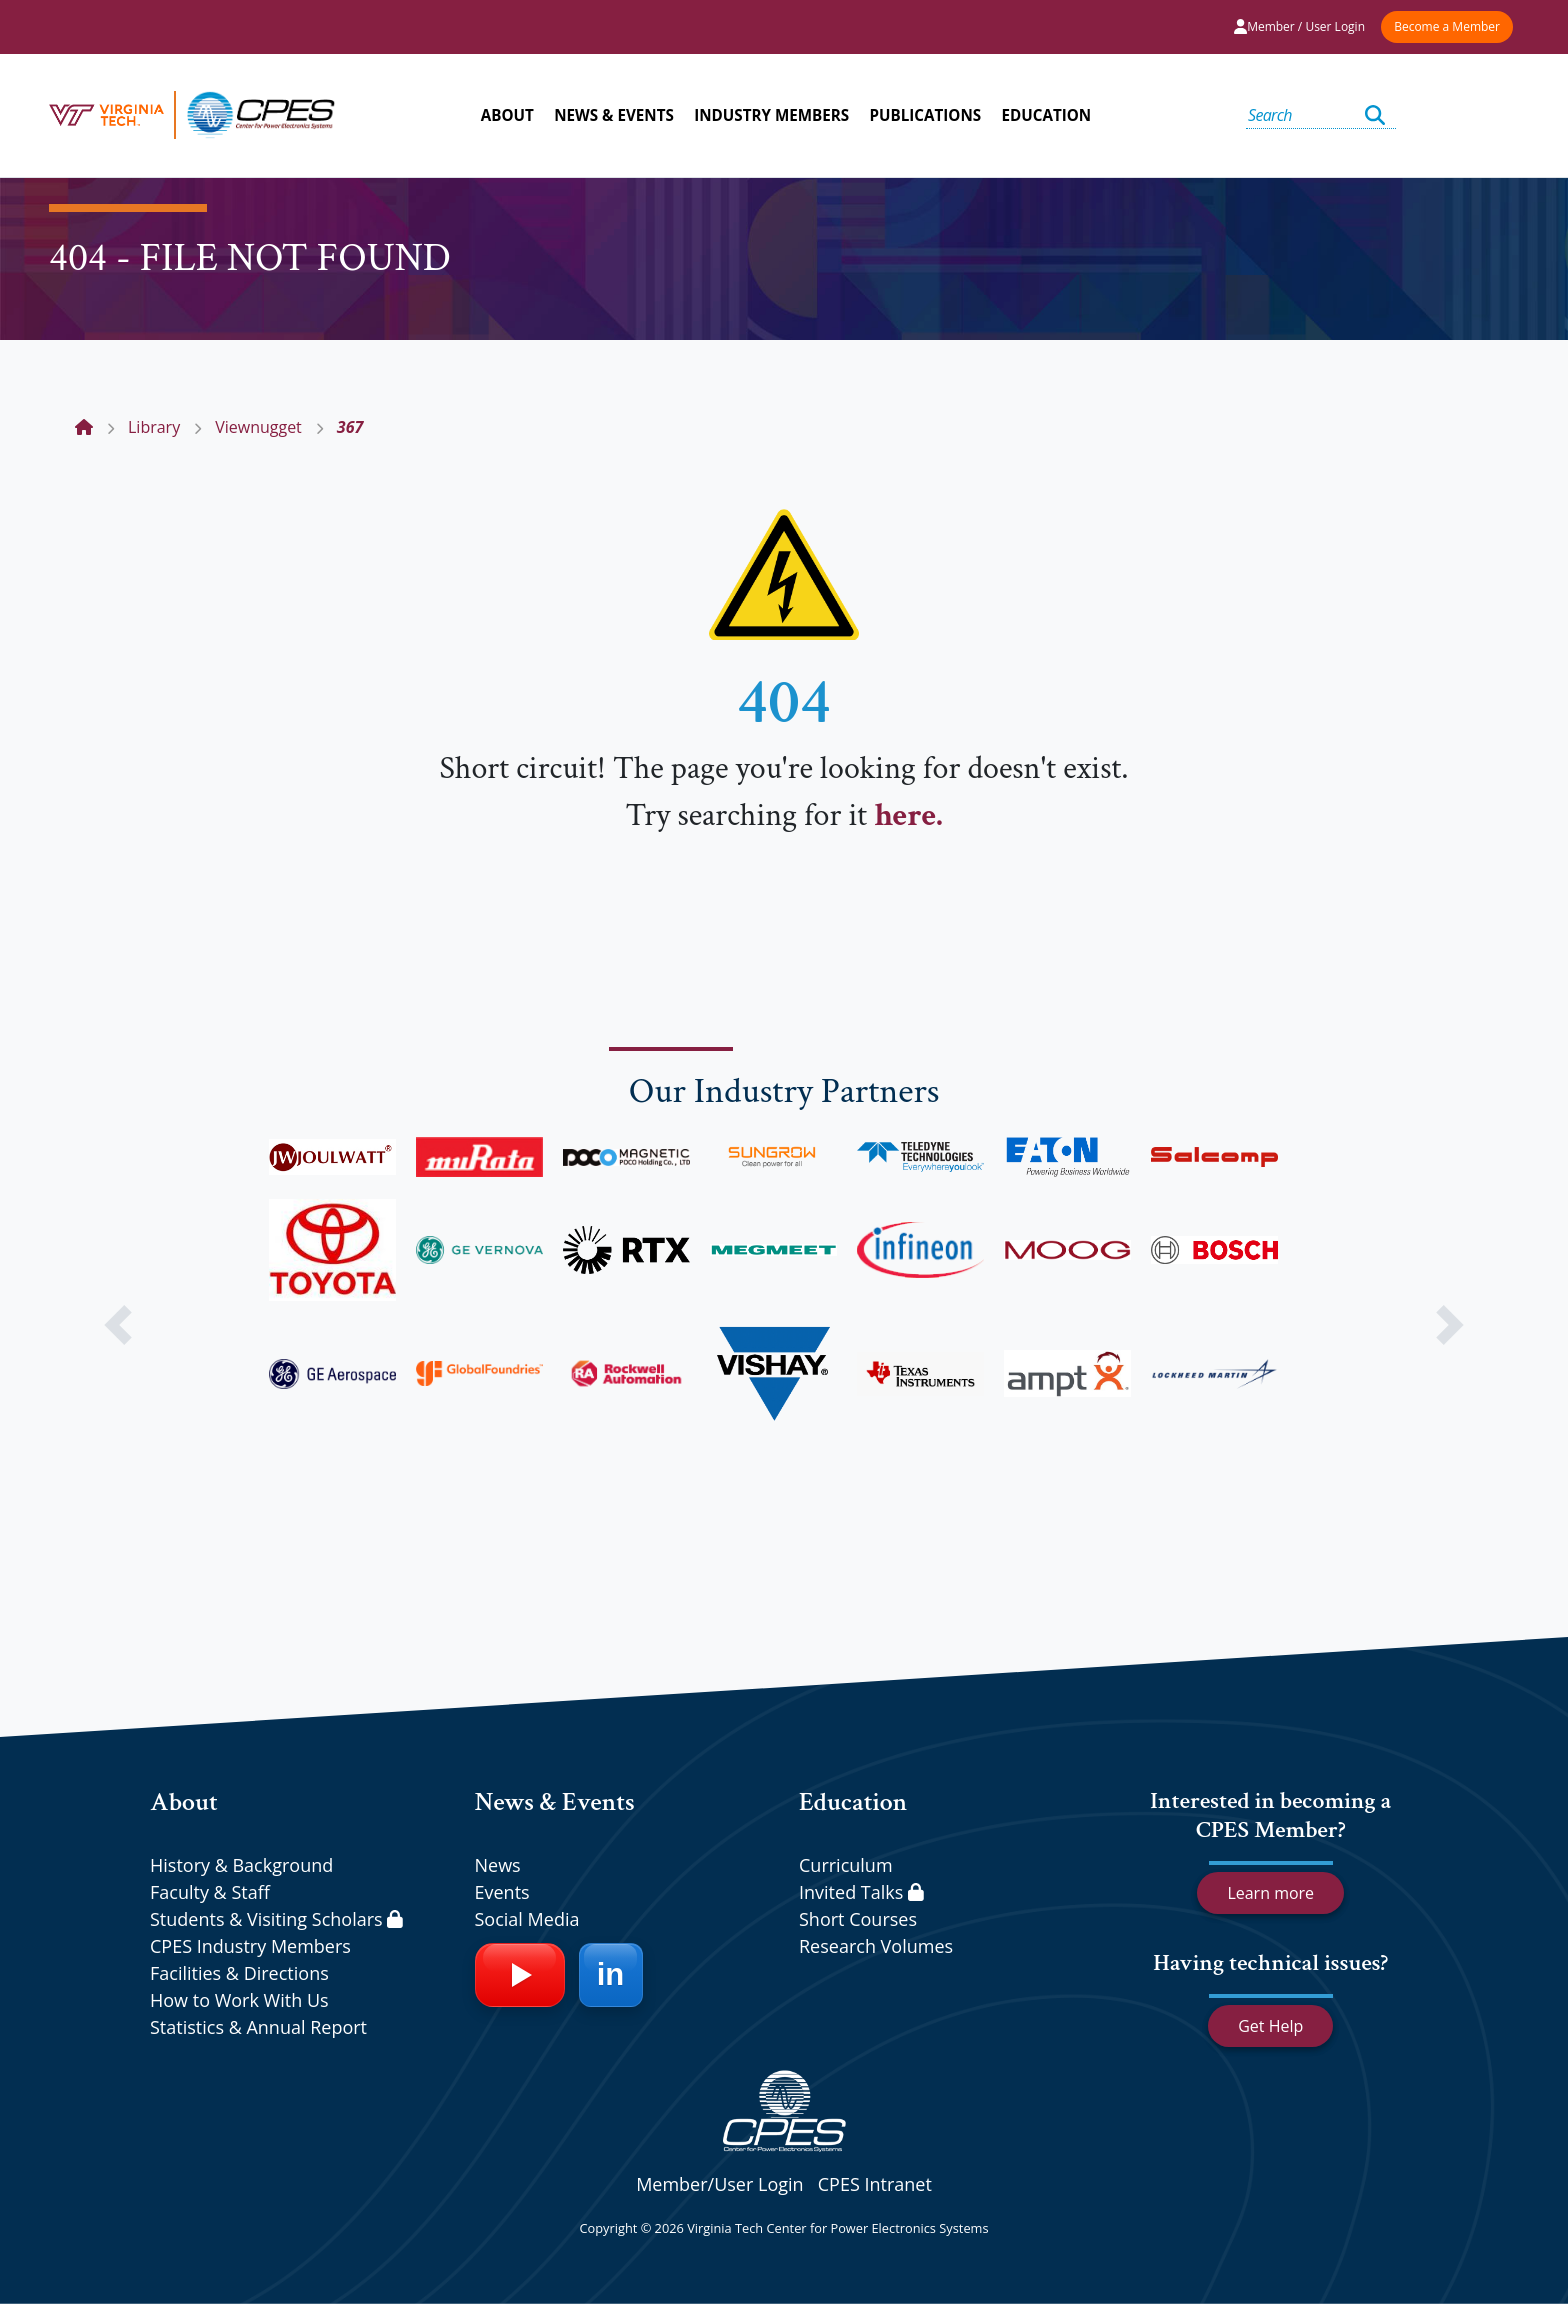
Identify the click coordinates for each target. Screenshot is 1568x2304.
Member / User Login (1299, 26)
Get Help (1270, 2026)
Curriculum (846, 1865)
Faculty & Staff (210, 1892)
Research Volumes (876, 1946)
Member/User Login (719, 2184)
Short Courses (858, 1919)
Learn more (1270, 1893)
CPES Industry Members (250, 1946)
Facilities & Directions (239, 1973)
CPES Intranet (875, 2184)
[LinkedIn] (611, 1975)
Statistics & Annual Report (258, 2027)
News (498, 1865)
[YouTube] (520, 1975)
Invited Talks (861, 1892)
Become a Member (1447, 26)
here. (908, 815)
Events (502, 1892)
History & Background (241, 1865)
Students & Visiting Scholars (276, 1919)
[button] (117, 1325)
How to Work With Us (239, 2000)
